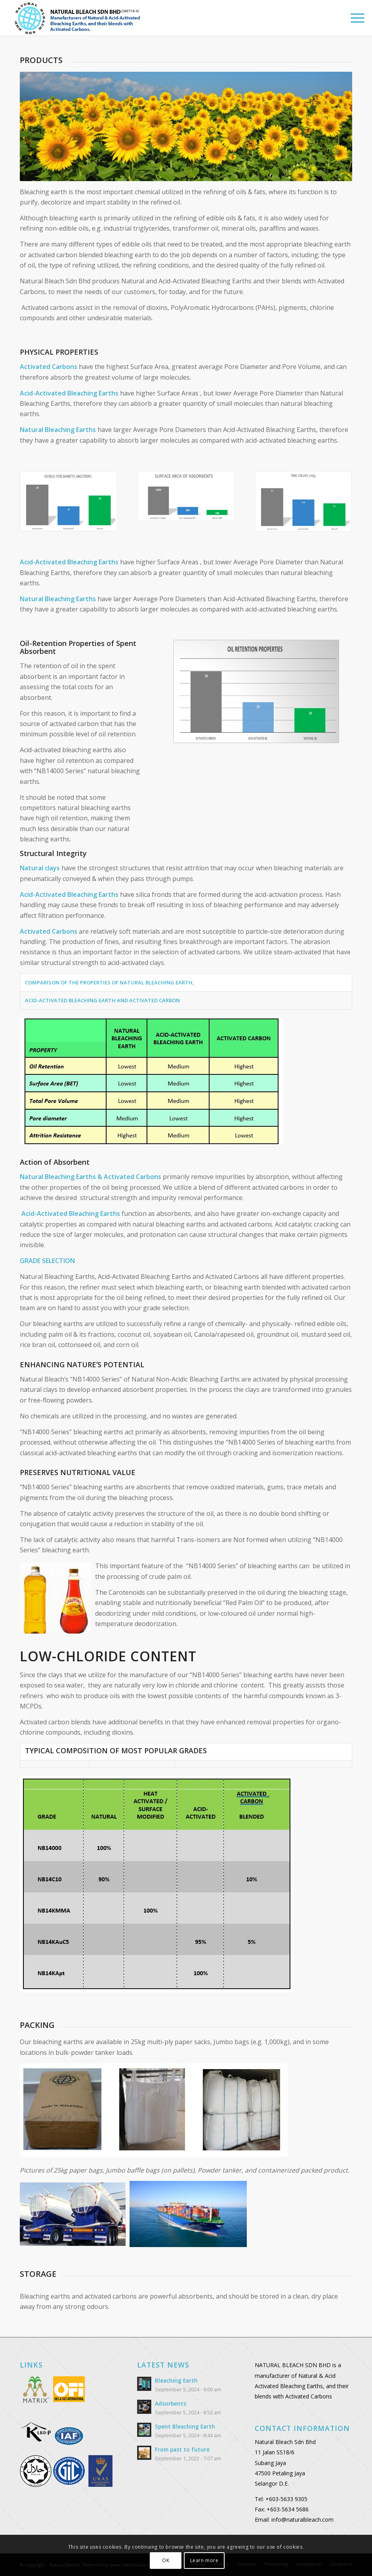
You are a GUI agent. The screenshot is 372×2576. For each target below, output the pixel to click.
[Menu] (353, 18)
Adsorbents (170, 2403)
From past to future (182, 2449)
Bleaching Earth (176, 2380)
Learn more (204, 2560)
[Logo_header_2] (88, 18)
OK (165, 2560)
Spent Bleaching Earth (185, 2426)
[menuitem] (353, 18)
